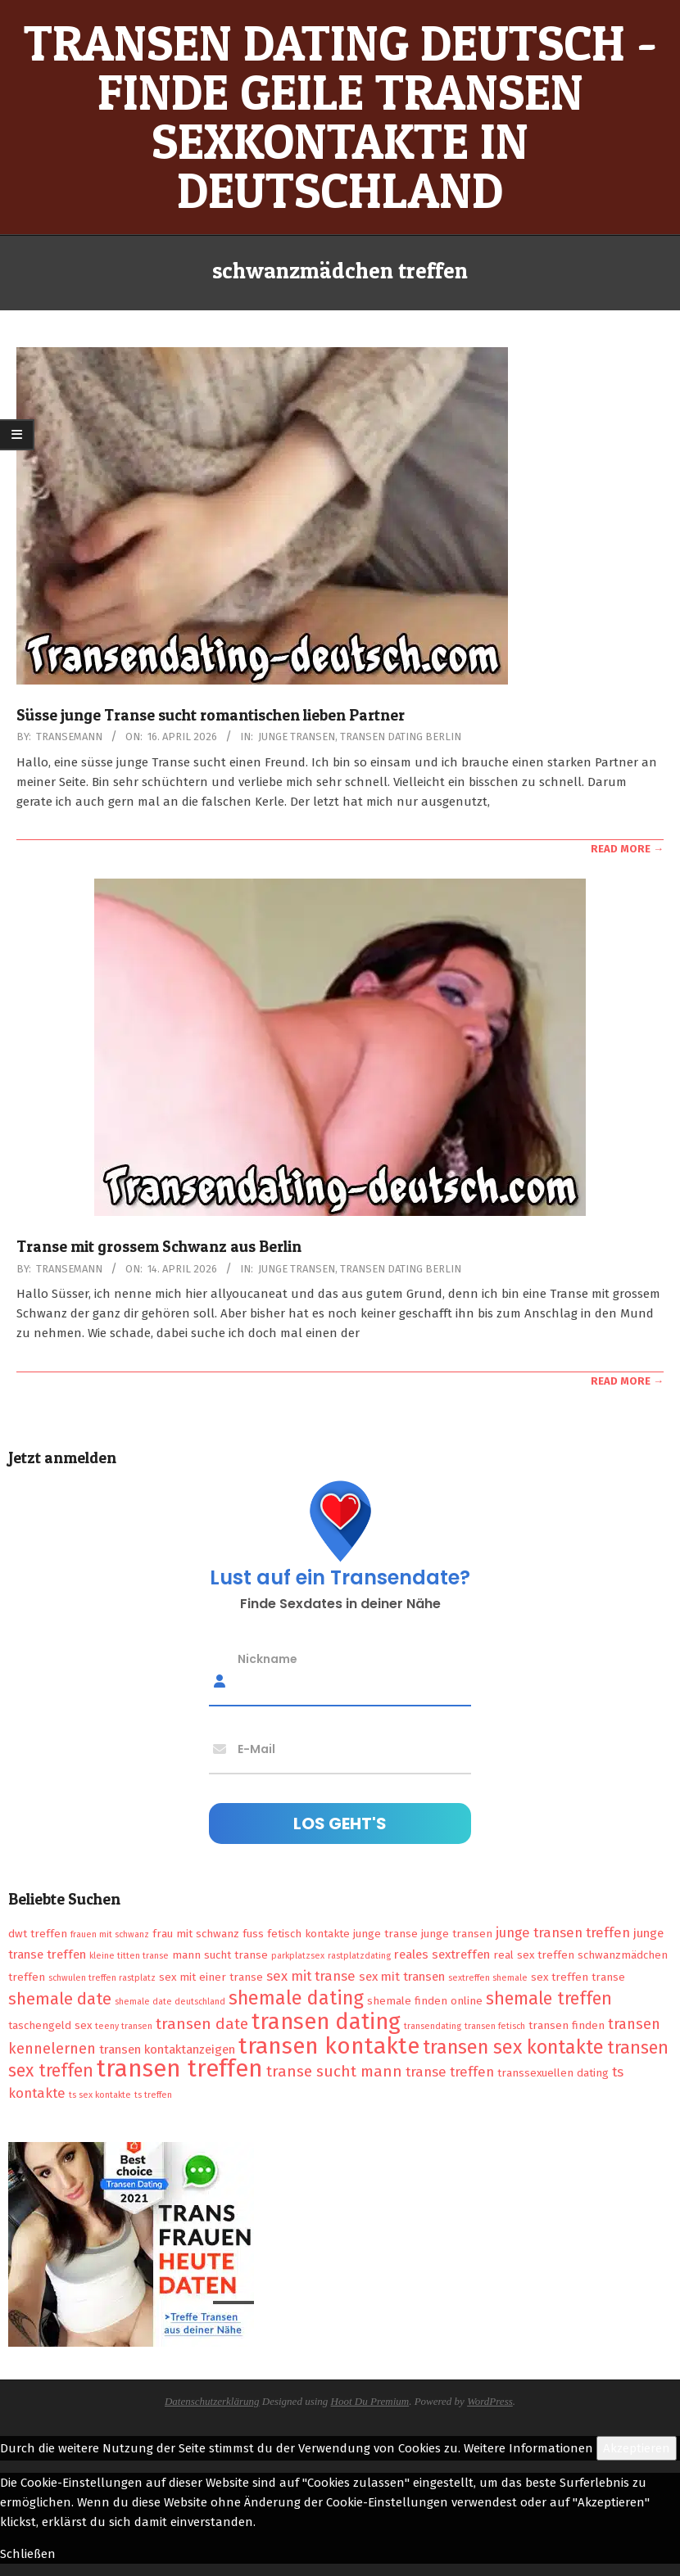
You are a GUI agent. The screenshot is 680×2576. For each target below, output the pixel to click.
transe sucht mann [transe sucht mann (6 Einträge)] (334, 2071)
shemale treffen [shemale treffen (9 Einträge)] (549, 1998)
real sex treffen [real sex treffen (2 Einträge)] (533, 1955)
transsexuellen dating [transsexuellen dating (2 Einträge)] (553, 2073)
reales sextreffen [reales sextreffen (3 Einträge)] (442, 1954)
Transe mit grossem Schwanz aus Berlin (158, 1246)
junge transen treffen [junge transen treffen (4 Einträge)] (563, 1932)
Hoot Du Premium (370, 2401)
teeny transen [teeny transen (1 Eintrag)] (123, 2026)
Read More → (627, 849)
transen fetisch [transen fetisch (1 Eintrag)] (495, 2026)
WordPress (490, 2401)
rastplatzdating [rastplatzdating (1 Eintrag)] (359, 1955)
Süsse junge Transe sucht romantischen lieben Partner (210, 715)
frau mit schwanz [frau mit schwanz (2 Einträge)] (195, 1934)
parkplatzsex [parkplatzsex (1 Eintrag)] (297, 1955)
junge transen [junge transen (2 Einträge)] (456, 1934)
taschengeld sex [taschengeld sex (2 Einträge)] (50, 2025)
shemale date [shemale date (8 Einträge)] (59, 1999)
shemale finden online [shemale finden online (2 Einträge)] (425, 2001)
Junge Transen (296, 736)
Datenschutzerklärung (212, 2401)
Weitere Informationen (528, 2448)
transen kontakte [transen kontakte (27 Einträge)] (328, 2045)
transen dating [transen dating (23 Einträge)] (326, 2022)
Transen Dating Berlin (400, 736)
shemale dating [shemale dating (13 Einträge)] (296, 1997)
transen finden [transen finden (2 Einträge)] (566, 2025)
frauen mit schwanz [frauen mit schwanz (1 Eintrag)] (109, 1934)
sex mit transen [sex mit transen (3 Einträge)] (402, 1976)
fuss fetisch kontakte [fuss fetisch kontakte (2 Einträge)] (296, 1934)
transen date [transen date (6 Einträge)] (202, 2023)
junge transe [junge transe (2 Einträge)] (385, 1934)
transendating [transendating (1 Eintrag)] (432, 2026)
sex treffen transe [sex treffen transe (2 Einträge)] (578, 1977)
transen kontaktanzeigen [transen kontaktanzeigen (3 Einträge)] (167, 2049)
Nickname (267, 1659)
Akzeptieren (636, 2448)
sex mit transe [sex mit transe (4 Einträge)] (311, 1976)
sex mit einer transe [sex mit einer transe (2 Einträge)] (211, 1977)
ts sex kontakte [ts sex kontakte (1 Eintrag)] (100, 2095)
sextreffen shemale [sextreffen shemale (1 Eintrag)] (488, 1978)
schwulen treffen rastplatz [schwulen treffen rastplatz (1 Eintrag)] (102, 1978)
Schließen (28, 2554)
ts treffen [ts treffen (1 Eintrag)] (153, 2095)
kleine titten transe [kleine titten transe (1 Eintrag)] (129, 1955)
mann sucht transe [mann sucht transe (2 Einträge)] (220, 1955)
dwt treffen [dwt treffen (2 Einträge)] (37, 1934)
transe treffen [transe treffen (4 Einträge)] (450, 2071)
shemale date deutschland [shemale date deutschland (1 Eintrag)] (170, 2001)
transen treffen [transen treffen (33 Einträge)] (180, 2068)
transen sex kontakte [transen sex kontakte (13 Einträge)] (513, 2047)
